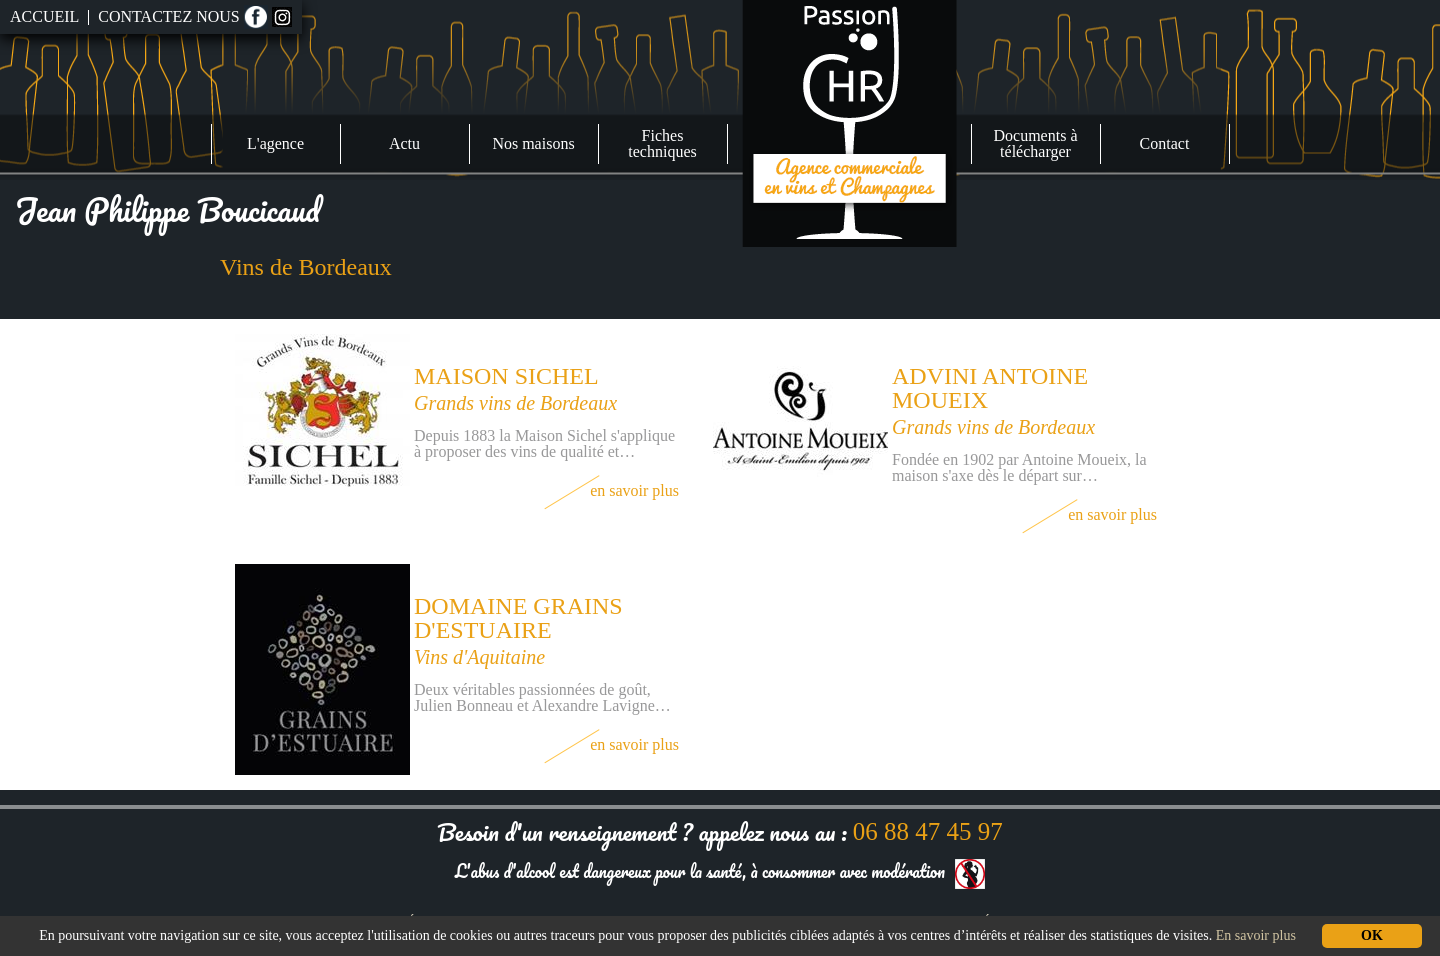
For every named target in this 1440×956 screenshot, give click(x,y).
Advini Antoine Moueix (990, 388)
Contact (1165, 143)
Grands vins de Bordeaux (515, 403)
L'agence (275, 143)
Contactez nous (168, 17)
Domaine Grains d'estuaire (518, 618)
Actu (404, 143)
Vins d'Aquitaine (479, 657)
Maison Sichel (506, 376)
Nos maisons (533, 143)
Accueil (44, 17)
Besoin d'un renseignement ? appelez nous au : (719, 831)
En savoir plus (611, 490)
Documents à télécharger (1036, 143)
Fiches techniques (662, 143)
